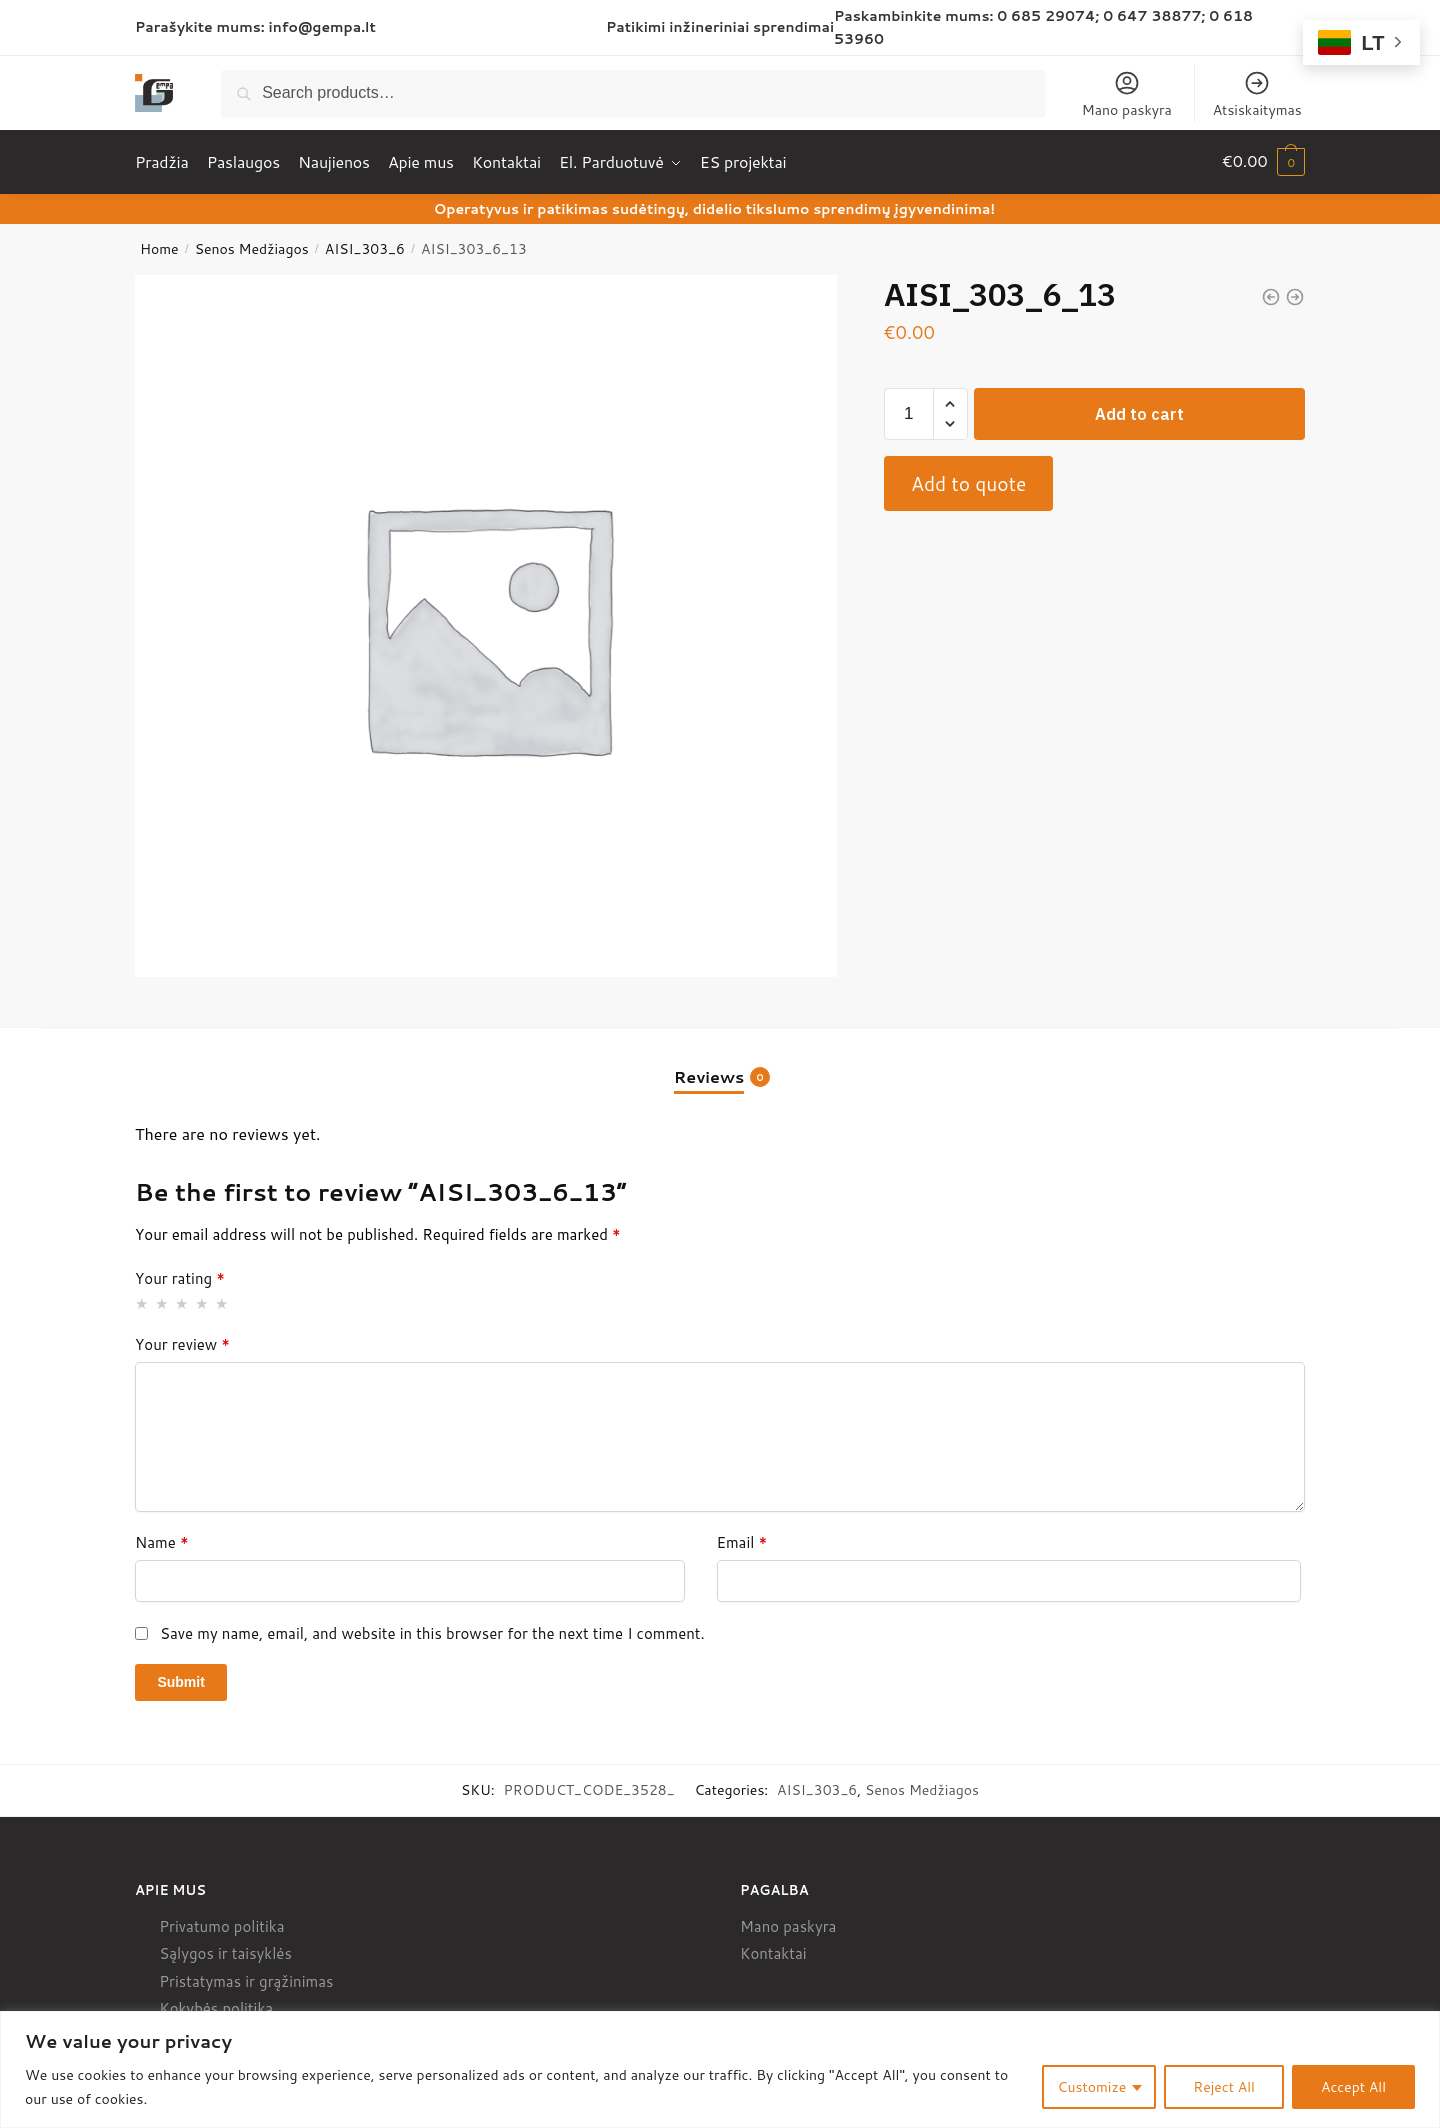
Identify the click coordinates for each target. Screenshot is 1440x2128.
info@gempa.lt (322, 27)
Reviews (709, 1074)
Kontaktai (773, 1951)
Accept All (1353, 2087)
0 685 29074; (1048, 16)
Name (162, 1541)
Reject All (1224, 2087)
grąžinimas (296, 1978)
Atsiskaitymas (1257, 94)
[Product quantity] (909, 411)
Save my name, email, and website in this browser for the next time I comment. (432, 1631)
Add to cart (1139, 411)
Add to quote (968, 480)
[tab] (720, 1057)
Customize (1092, 2087)
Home (159, 247)
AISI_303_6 (365, 247)
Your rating (180, 1277)
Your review (182, 1343)
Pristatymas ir (207, 1978)
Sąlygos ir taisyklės (225, 1951)
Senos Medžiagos (252, 247)
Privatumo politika (221, 1923)
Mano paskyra (1127, 94)
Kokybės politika (216, 2006)
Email (742, 1541)
